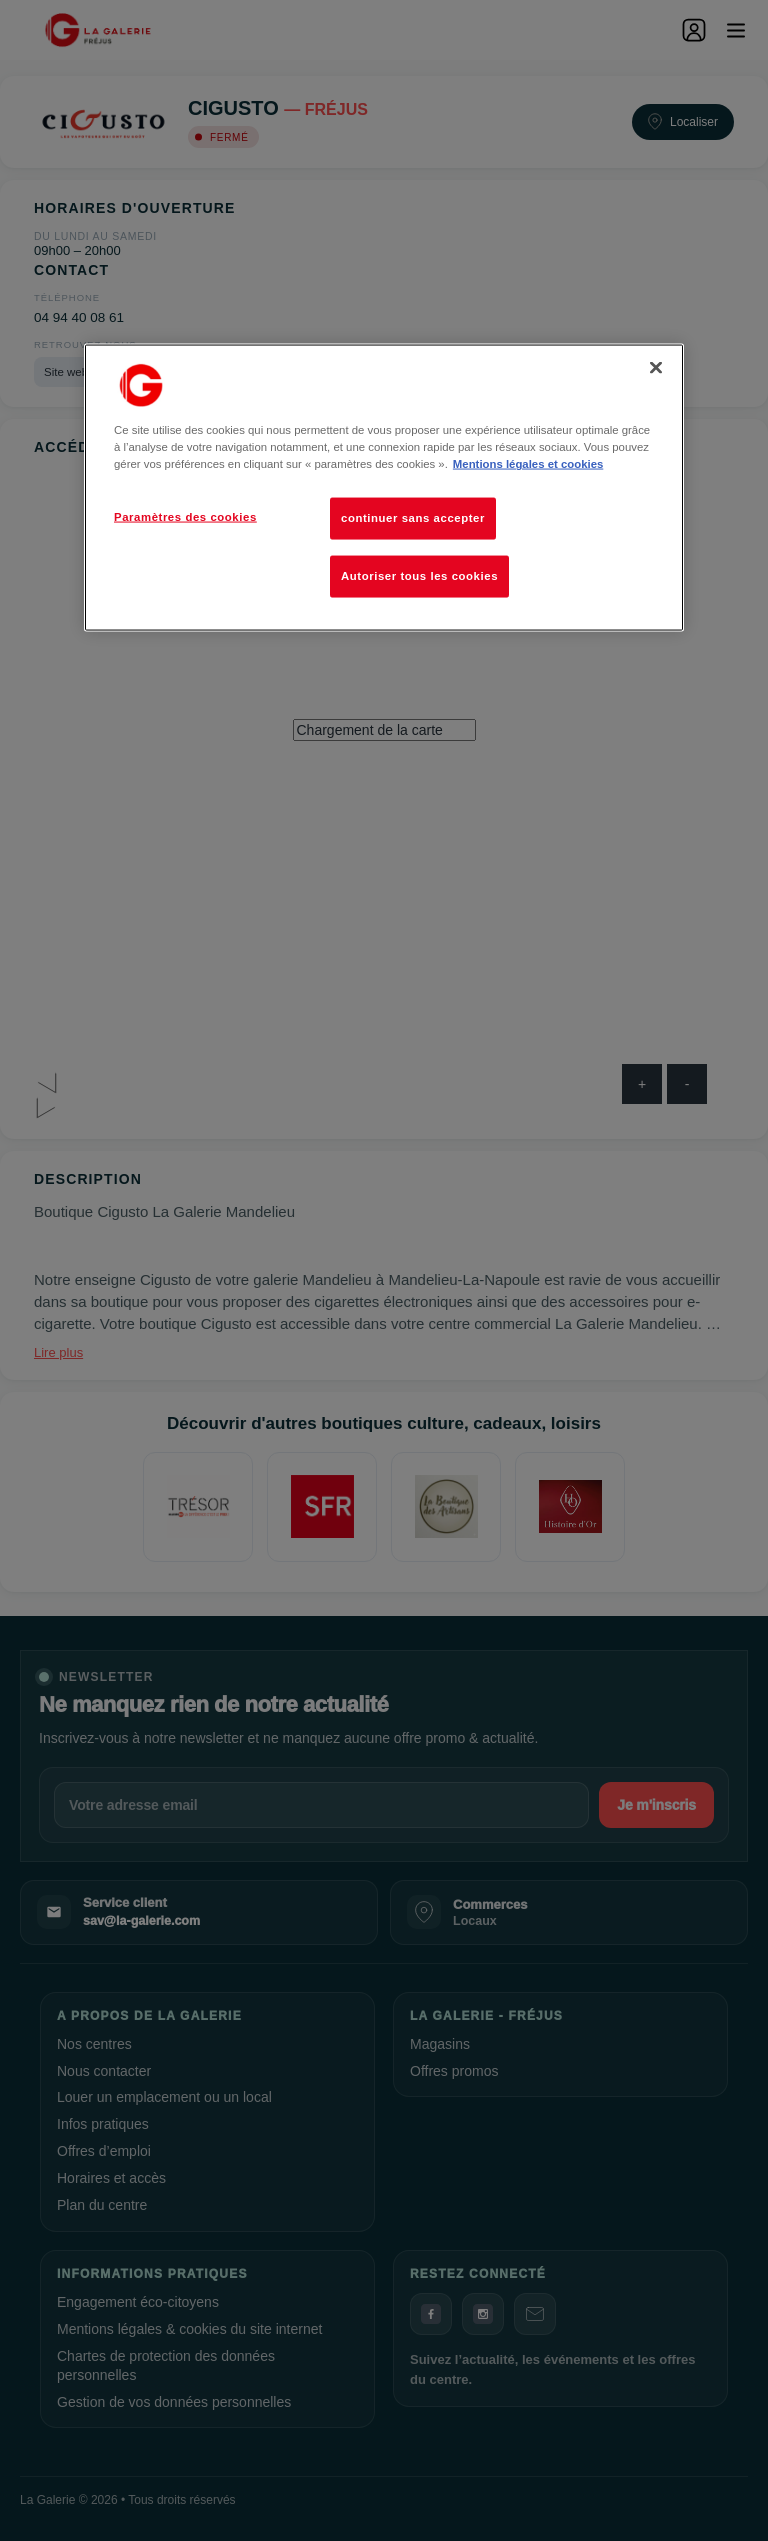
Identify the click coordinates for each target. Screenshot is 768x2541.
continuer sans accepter (413, 518)
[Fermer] (656, 368)
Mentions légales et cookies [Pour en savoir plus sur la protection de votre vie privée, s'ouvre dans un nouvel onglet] (528, 464)
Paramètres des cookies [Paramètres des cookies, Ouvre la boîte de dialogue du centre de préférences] (185, 517)
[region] (384, 488)
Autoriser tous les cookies (419, 576)
